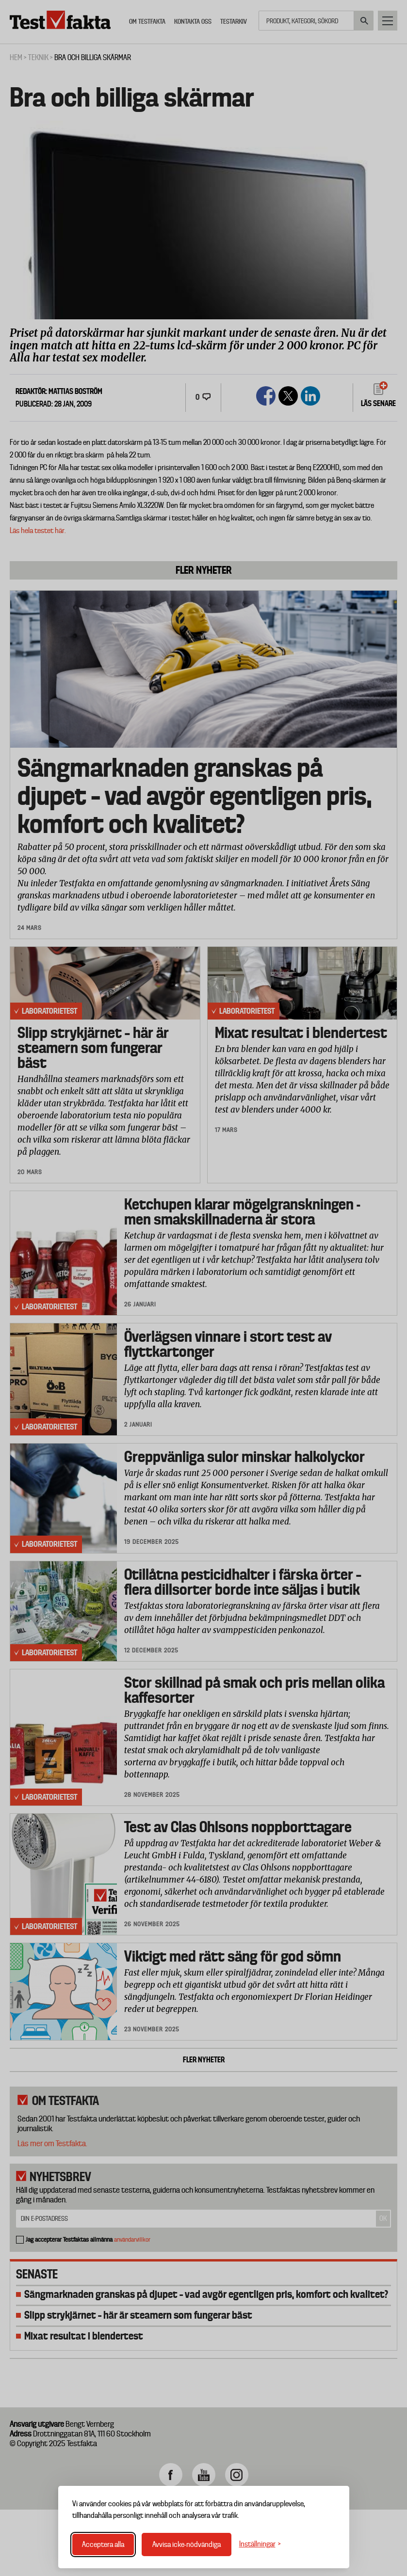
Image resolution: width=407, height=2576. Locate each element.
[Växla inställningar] (260, 2544)
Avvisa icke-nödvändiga (186, 2544)
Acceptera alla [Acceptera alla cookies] (103, 2544)
